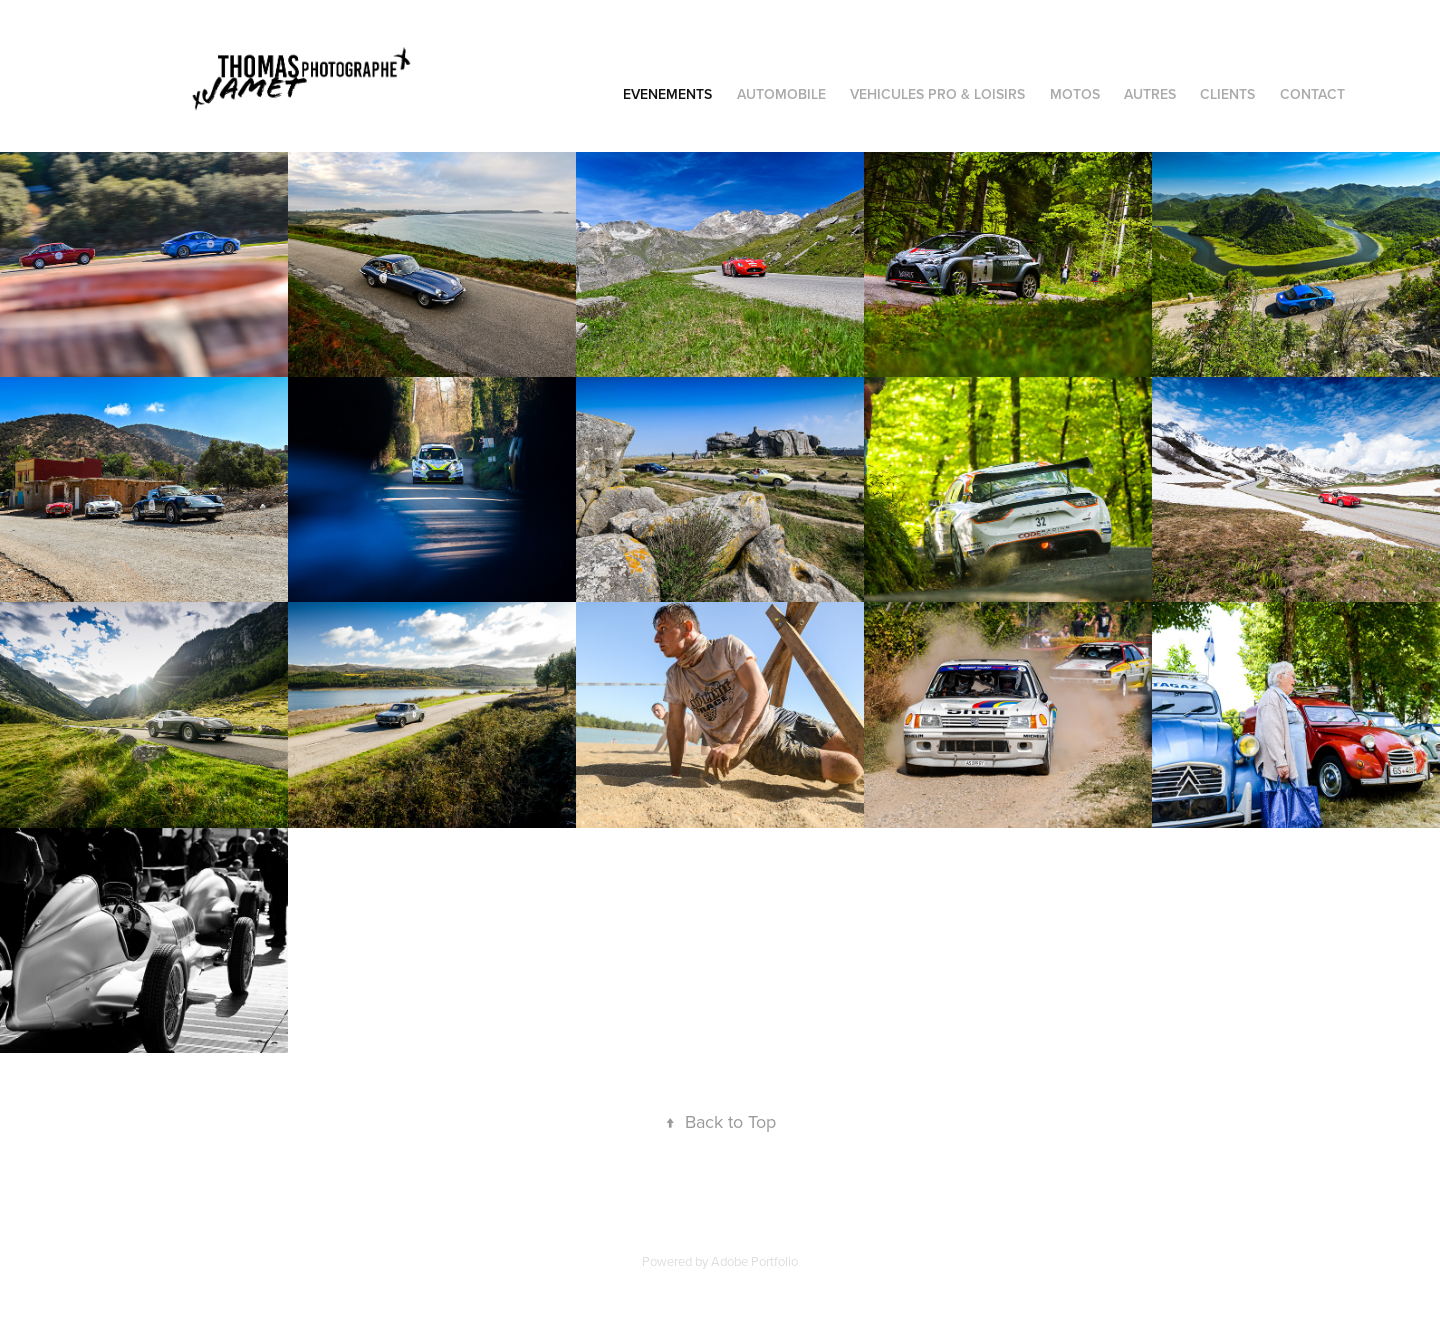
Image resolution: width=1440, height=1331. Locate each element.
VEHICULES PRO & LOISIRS (937, 94)
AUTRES (1150, 94)
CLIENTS (1227, 94)
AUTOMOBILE (781, 94)
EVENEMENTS (667, 94)
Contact (1312, 94)
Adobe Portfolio (754, 1261)
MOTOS (1075, 94)
